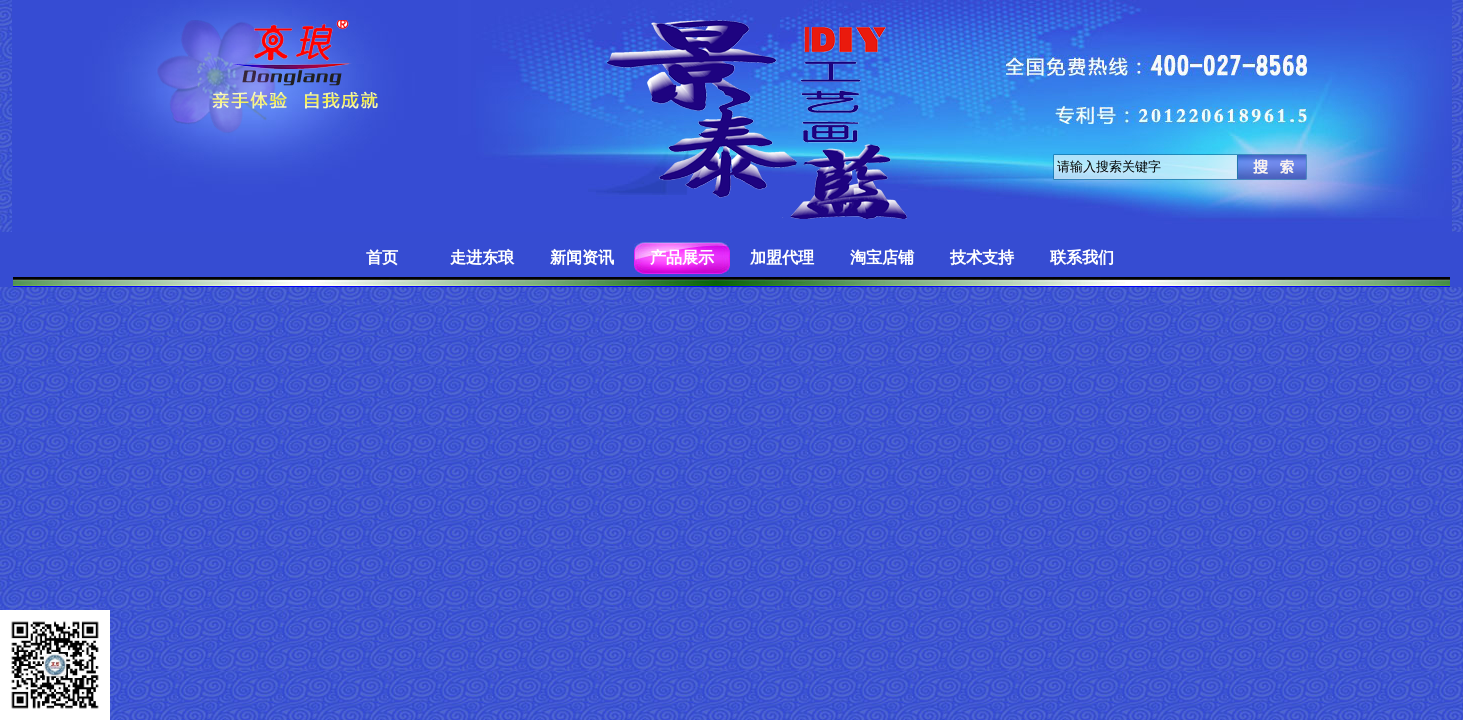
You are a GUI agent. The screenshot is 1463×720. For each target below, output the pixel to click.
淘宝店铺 (882, 257)
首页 (382, 257)
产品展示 (682, 257)
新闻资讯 (582, 257)
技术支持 (982, 257)
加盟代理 (782, 257)
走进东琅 (482, 257)
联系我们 (1082, 257)
